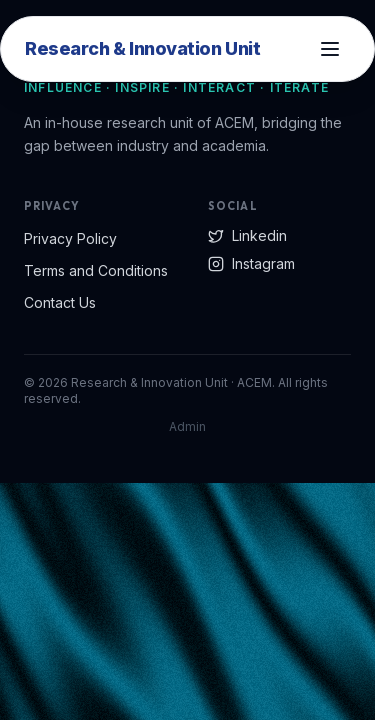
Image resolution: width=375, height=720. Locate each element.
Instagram (251, 263)
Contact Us (60, 302)
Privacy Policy (70, 238)
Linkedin (247, 235)
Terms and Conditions (96, 270)
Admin (187, 426)
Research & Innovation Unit (142, 48)
